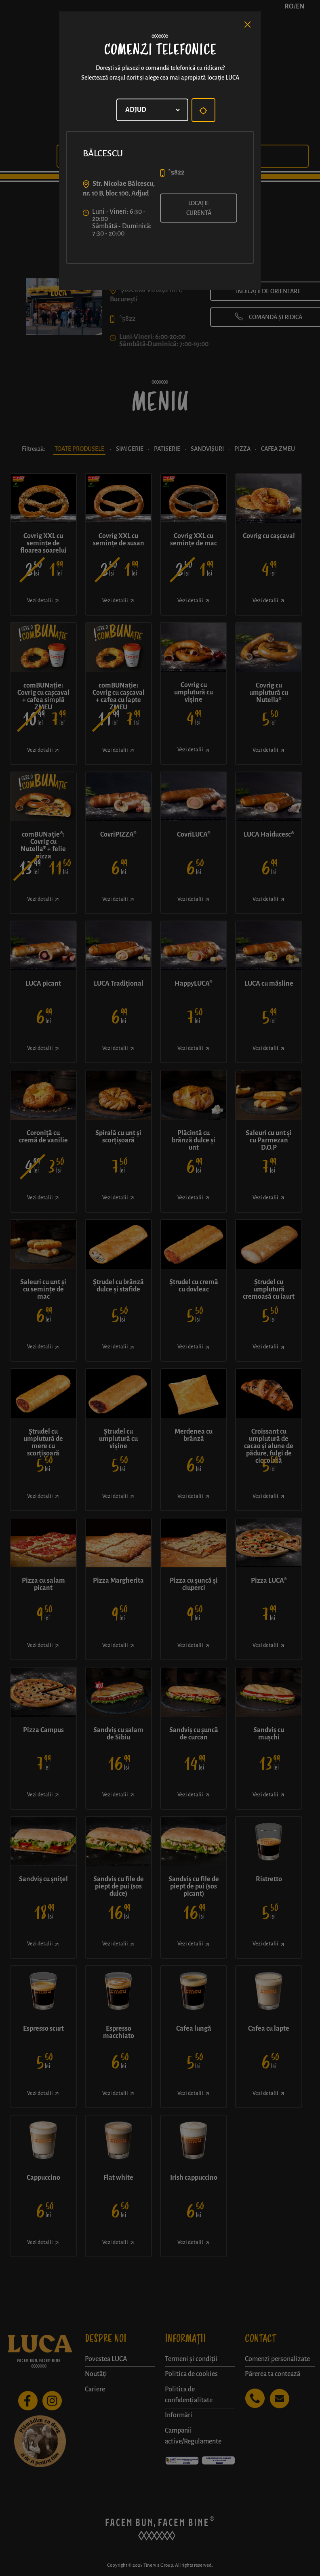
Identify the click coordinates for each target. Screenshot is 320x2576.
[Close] (248, 24)
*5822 (176, 172)
